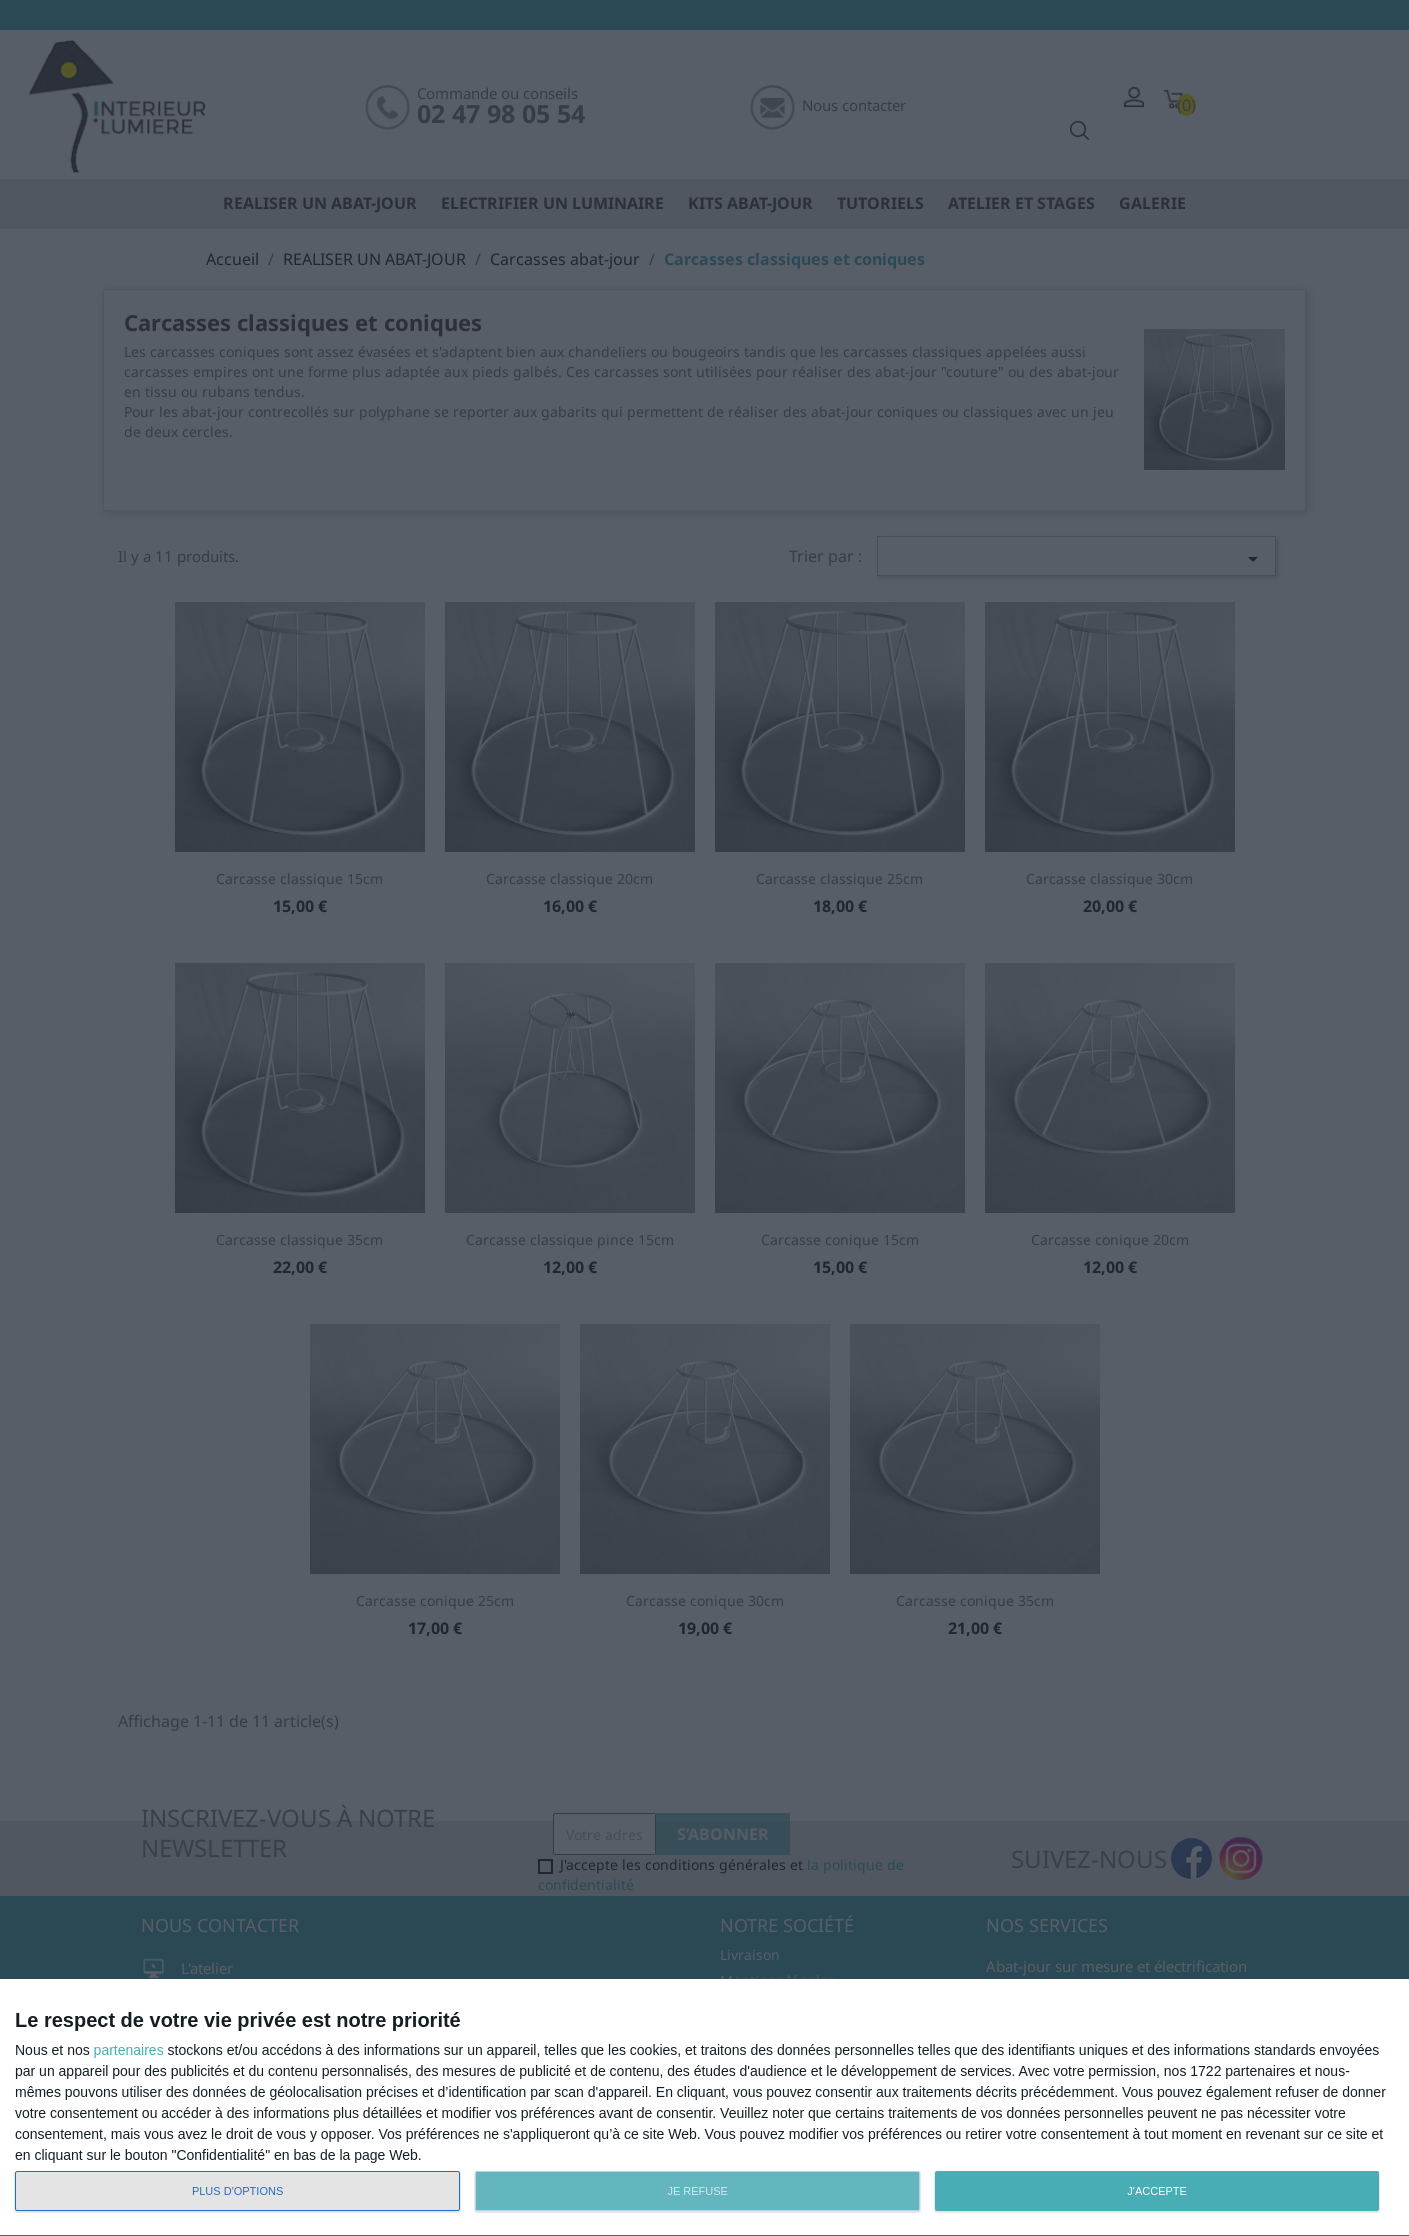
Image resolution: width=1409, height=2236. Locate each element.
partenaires (129, 2050)
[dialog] (704, 2108)
